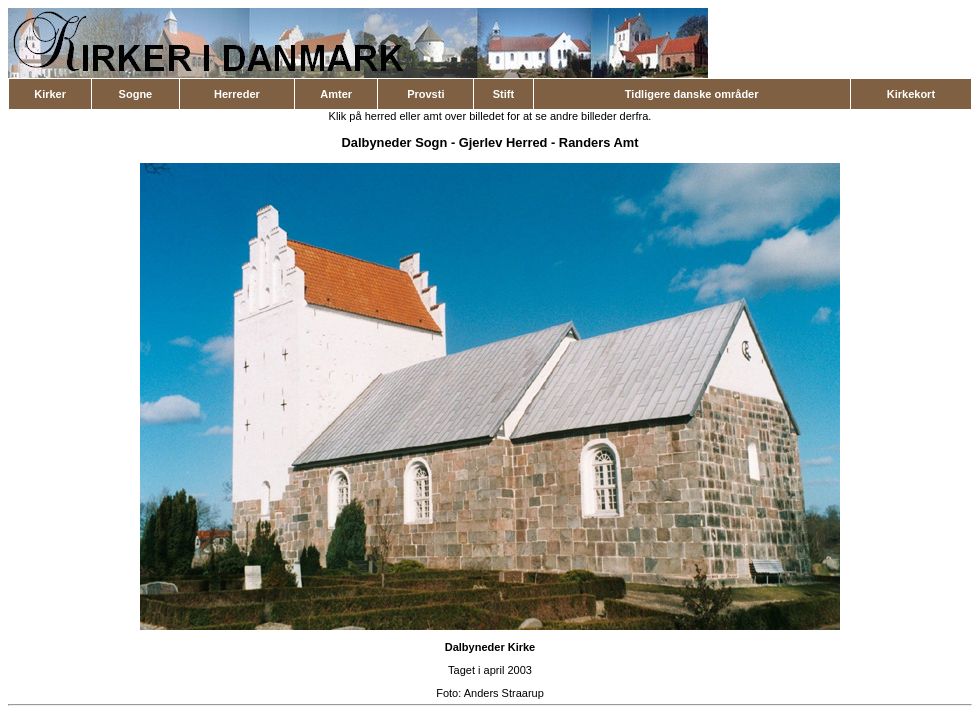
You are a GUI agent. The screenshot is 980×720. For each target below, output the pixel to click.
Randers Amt (599, 142)
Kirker (50, 94)
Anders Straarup (504, 693)
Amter (336, 94)
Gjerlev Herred (503, 142)
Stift (503, 94)
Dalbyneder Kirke (490, 647)
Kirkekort (911, 94)
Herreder (237, 94)
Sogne (136, 94)
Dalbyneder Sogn (395, 142)
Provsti (425, 94)
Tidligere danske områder (692, 94)
